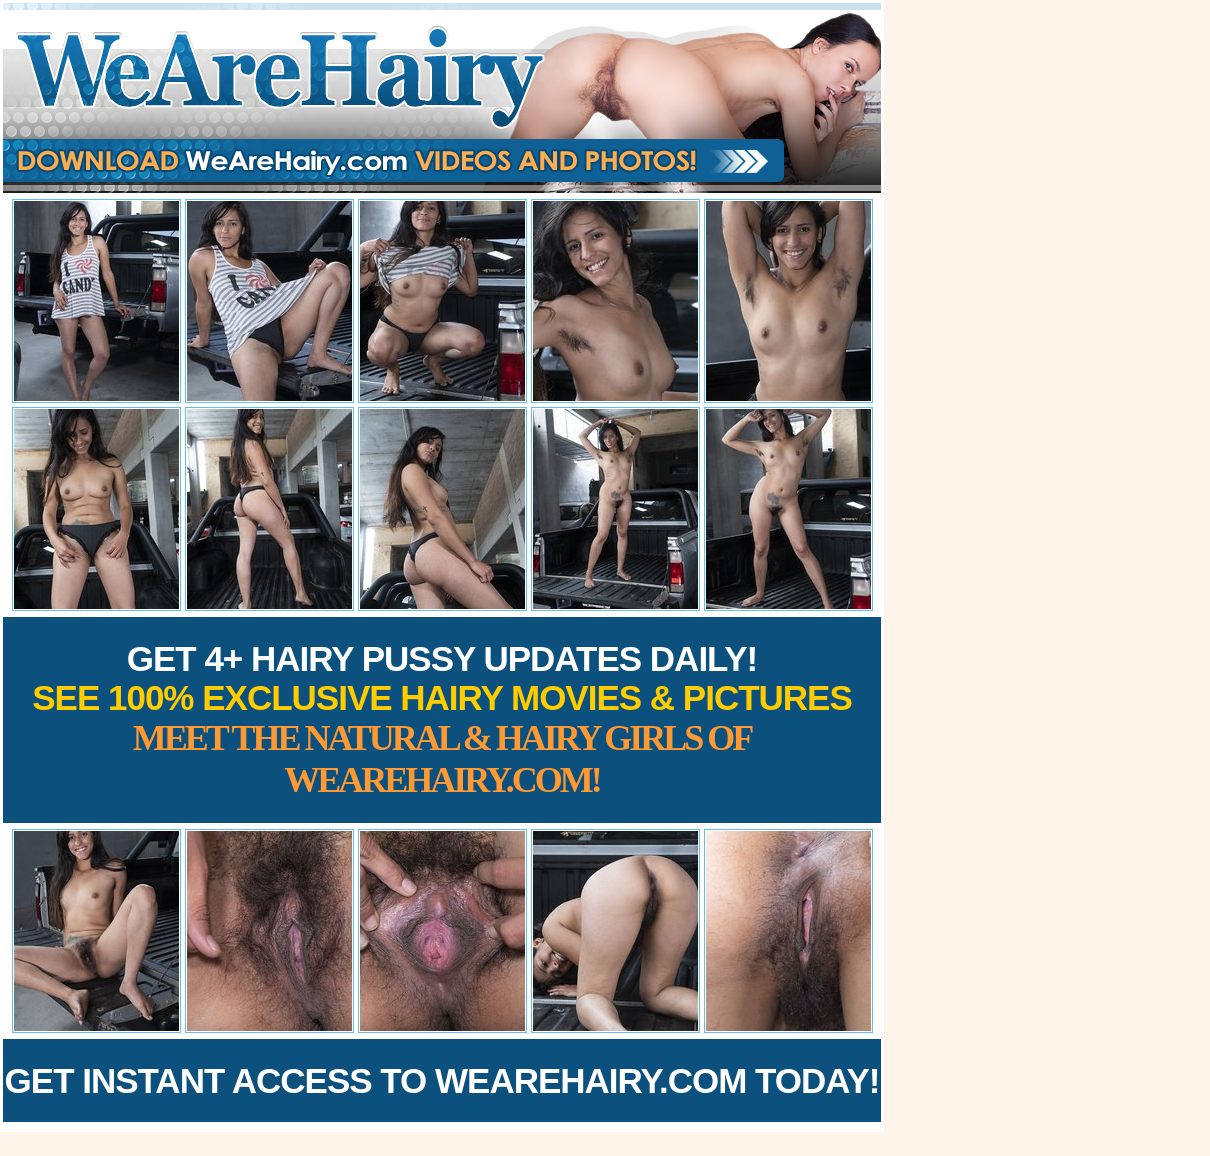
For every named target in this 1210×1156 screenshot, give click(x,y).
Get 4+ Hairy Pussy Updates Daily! (442, 719)
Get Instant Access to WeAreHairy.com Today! (442, 1080)
